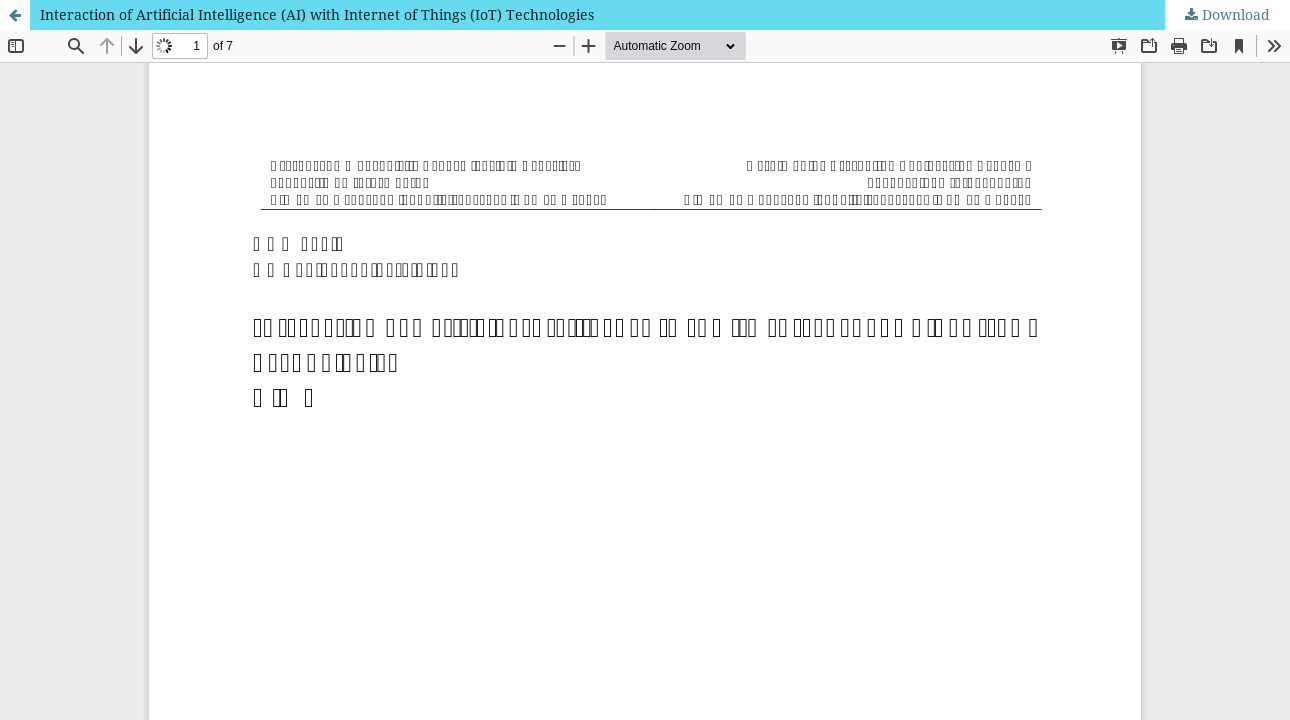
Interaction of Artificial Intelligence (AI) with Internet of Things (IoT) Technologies (317, 14)
